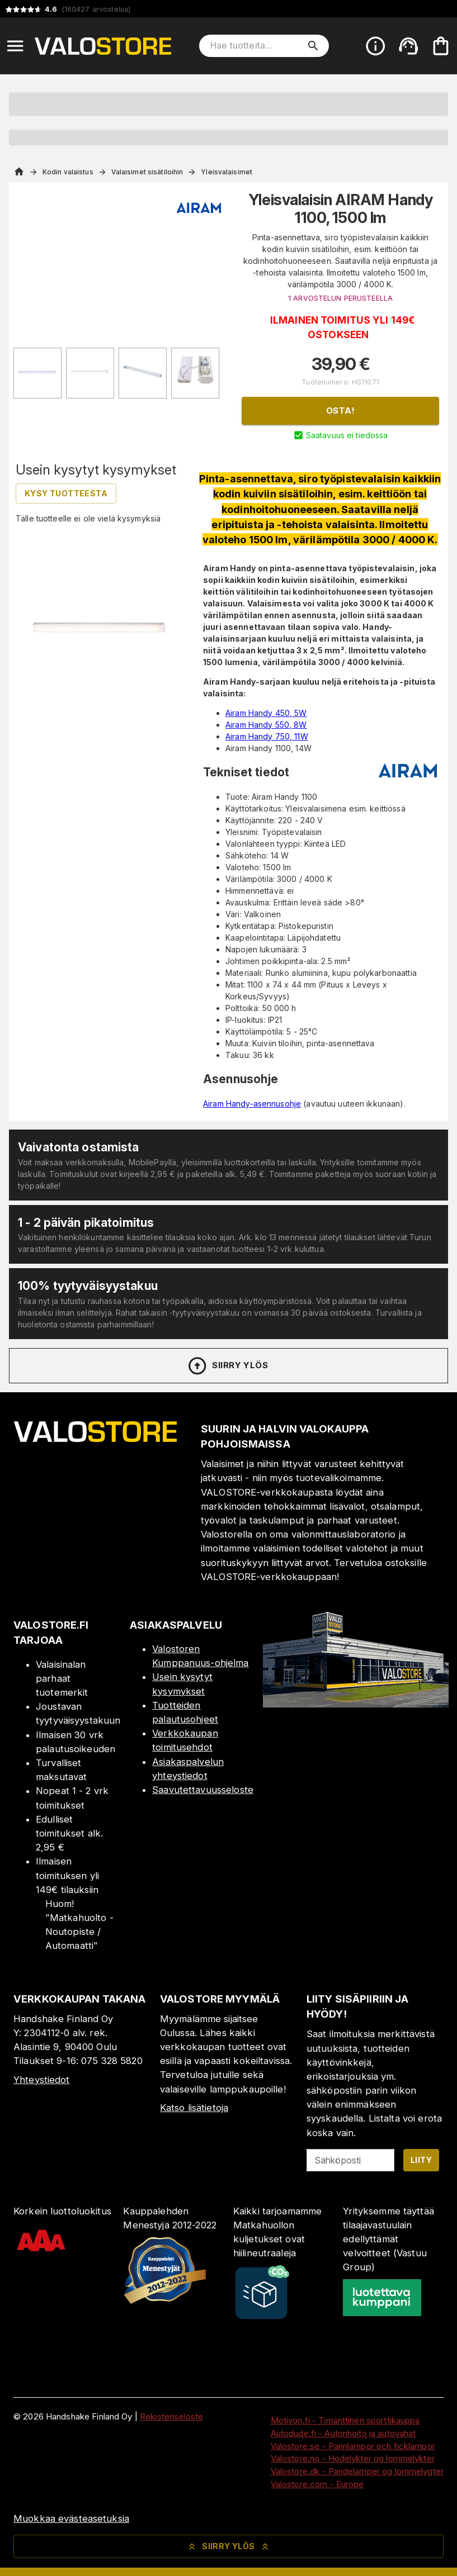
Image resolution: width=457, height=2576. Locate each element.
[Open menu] (15, 46)
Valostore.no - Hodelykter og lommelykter (353, 2458)
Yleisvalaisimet (226, 172)
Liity (421, 2160)
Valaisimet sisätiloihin (147, 172)
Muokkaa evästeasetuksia (71, 2518)
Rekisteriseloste (171, 2416)
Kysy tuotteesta (66, 493)
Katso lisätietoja (194, 2107)
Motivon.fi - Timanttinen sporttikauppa (345, 2420)
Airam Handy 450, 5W (266, 713)
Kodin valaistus (68, 172)
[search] (313, 46)
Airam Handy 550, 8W (266, 724)
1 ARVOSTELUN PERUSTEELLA (340, 298)
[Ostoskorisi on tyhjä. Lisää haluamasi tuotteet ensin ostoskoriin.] (441, 46)
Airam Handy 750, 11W (266, 736)
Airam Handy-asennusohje (252, 1103)
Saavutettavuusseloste (202, 1789)
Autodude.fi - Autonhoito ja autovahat (343, 2433)
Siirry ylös (227, 1366)
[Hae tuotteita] (256, 46)
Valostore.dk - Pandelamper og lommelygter (357, 2471)
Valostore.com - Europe (317, 2484)
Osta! (340, 410)
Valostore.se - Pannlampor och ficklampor (353, 2446)
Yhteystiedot (41, 2079)
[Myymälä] (356, 1704)
